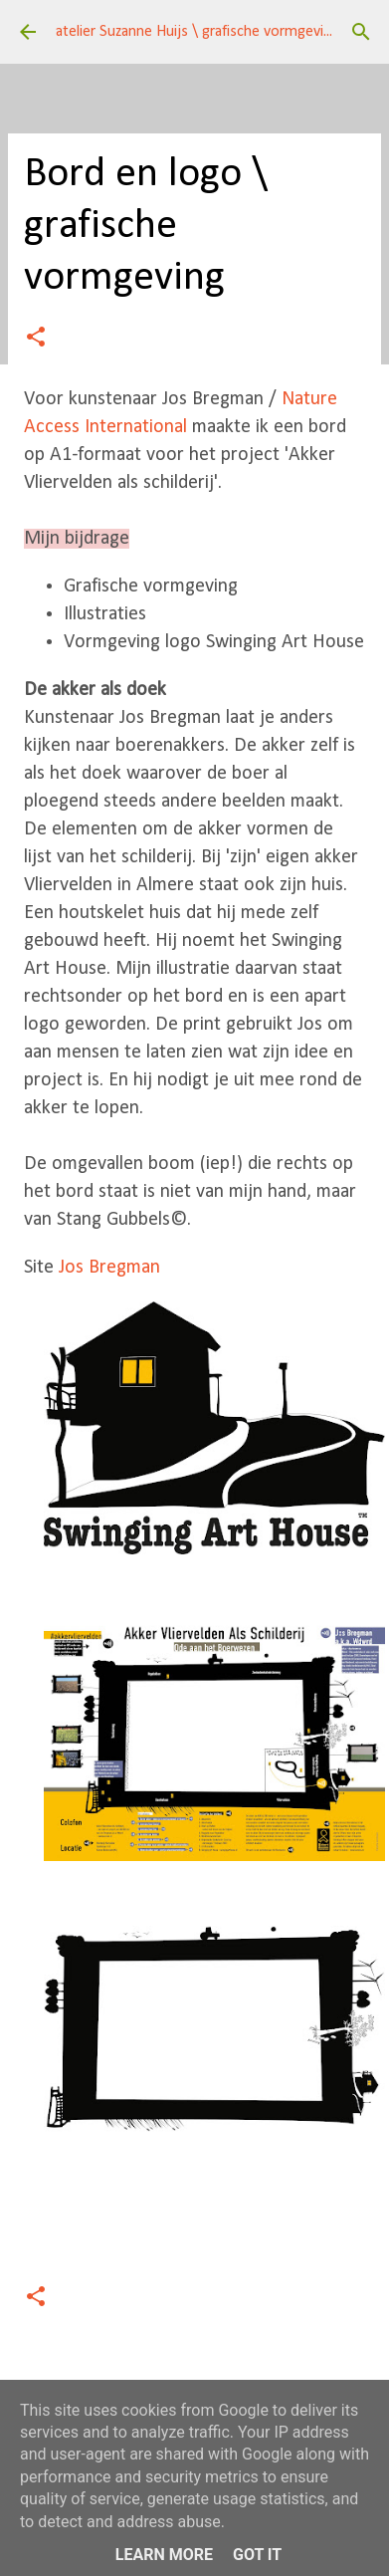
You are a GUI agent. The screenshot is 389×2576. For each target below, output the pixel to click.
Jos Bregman (112, 1268)
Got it (257, 2554)
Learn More (164, 2554)
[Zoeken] (361, 32)
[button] (36, 339)
